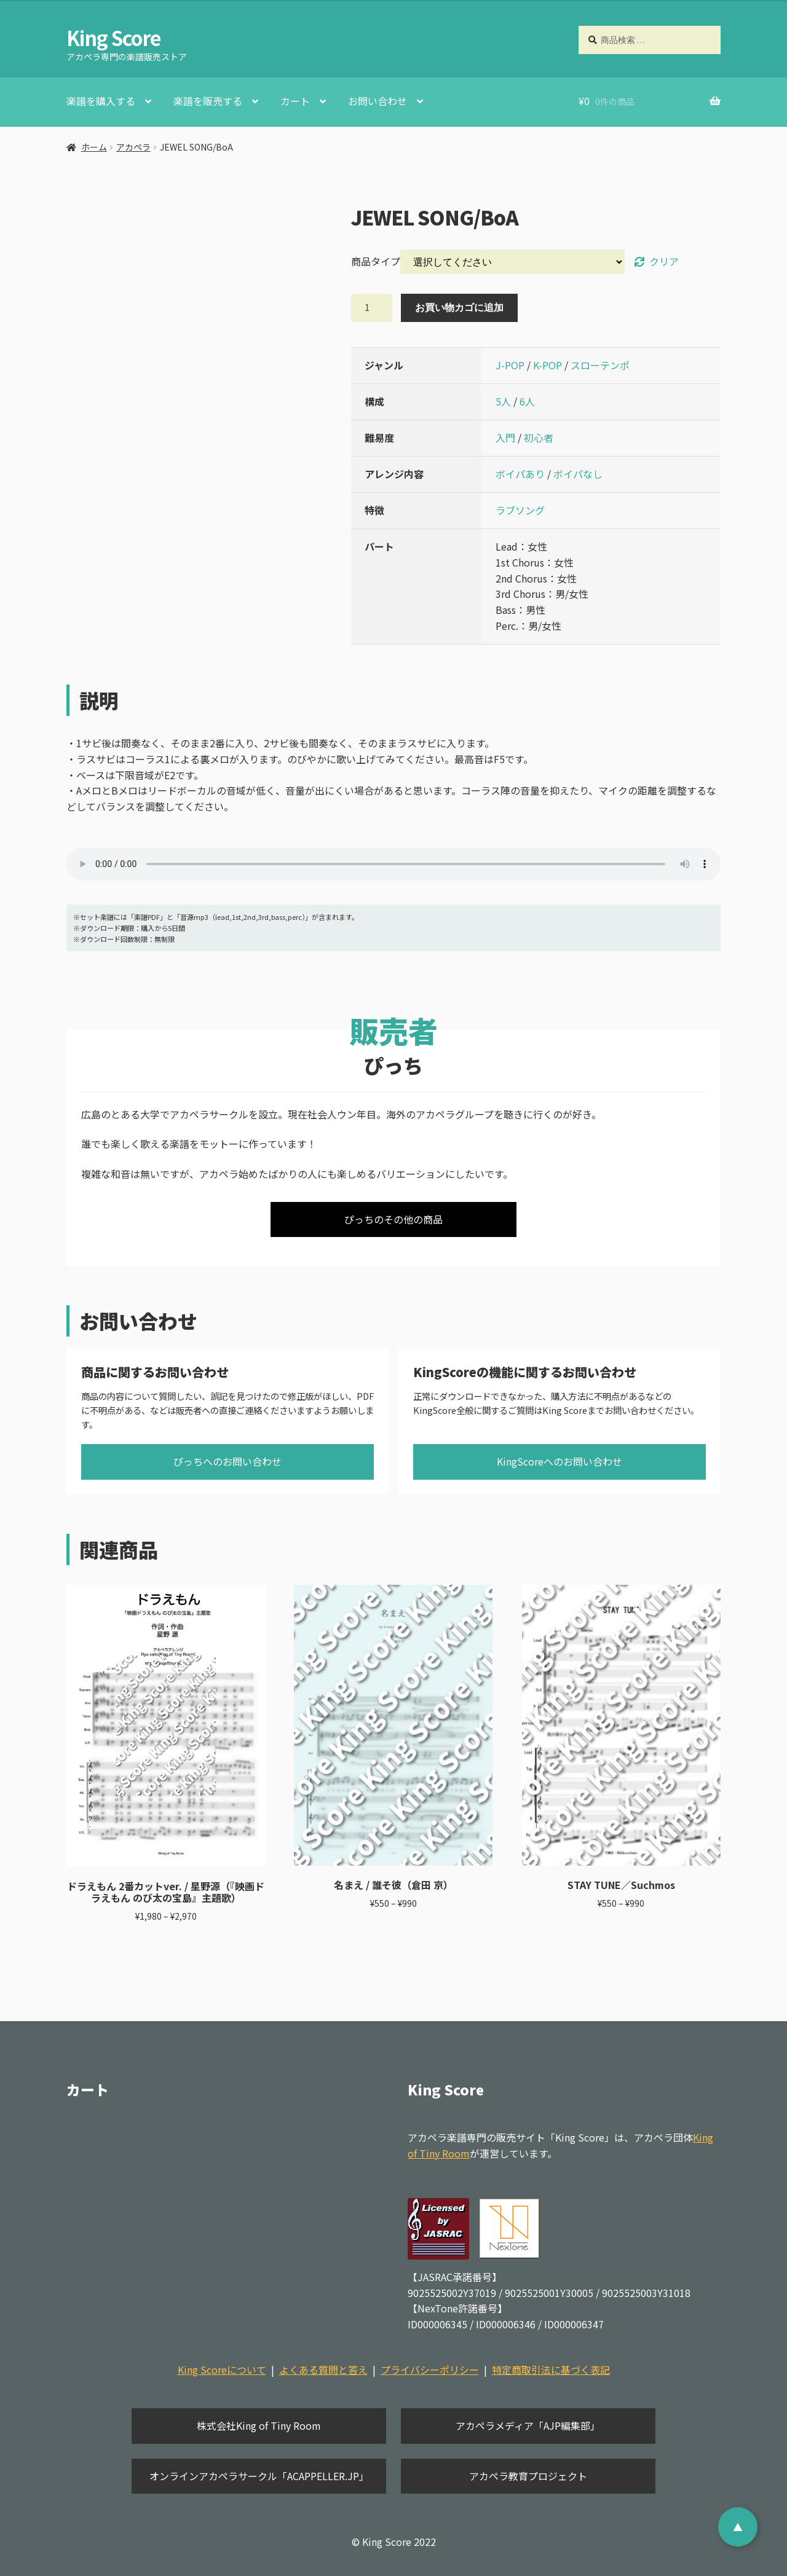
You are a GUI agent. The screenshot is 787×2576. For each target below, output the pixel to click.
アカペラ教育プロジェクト (528, 2475)
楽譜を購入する (100, 100)
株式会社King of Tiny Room (259, 2425)
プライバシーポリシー (430, 2369)
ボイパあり (520, 473)
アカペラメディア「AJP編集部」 (528, 2425)
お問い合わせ (377, 100)
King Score (113, 37)
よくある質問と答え (323, 2369)
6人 (527, 401)
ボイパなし (578, 473)
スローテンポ (600, 365)
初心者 (538, 437)
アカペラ (133, 147)
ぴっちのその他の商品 (393, 1219)
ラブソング (520, 510)
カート (295, 100)
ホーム (94, 147)
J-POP (510, 365)
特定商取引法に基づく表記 (551, 2369)
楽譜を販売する (207, 100)
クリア (664, 261)
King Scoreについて (222, 2369)
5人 (503, 401)
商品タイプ (375, 261)
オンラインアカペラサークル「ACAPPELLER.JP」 (259, 2475)
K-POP (547, 365)
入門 (505, 437)
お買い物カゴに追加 (459, 307)
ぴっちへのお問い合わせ (227, 1461)
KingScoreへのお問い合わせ (559, 1461)
